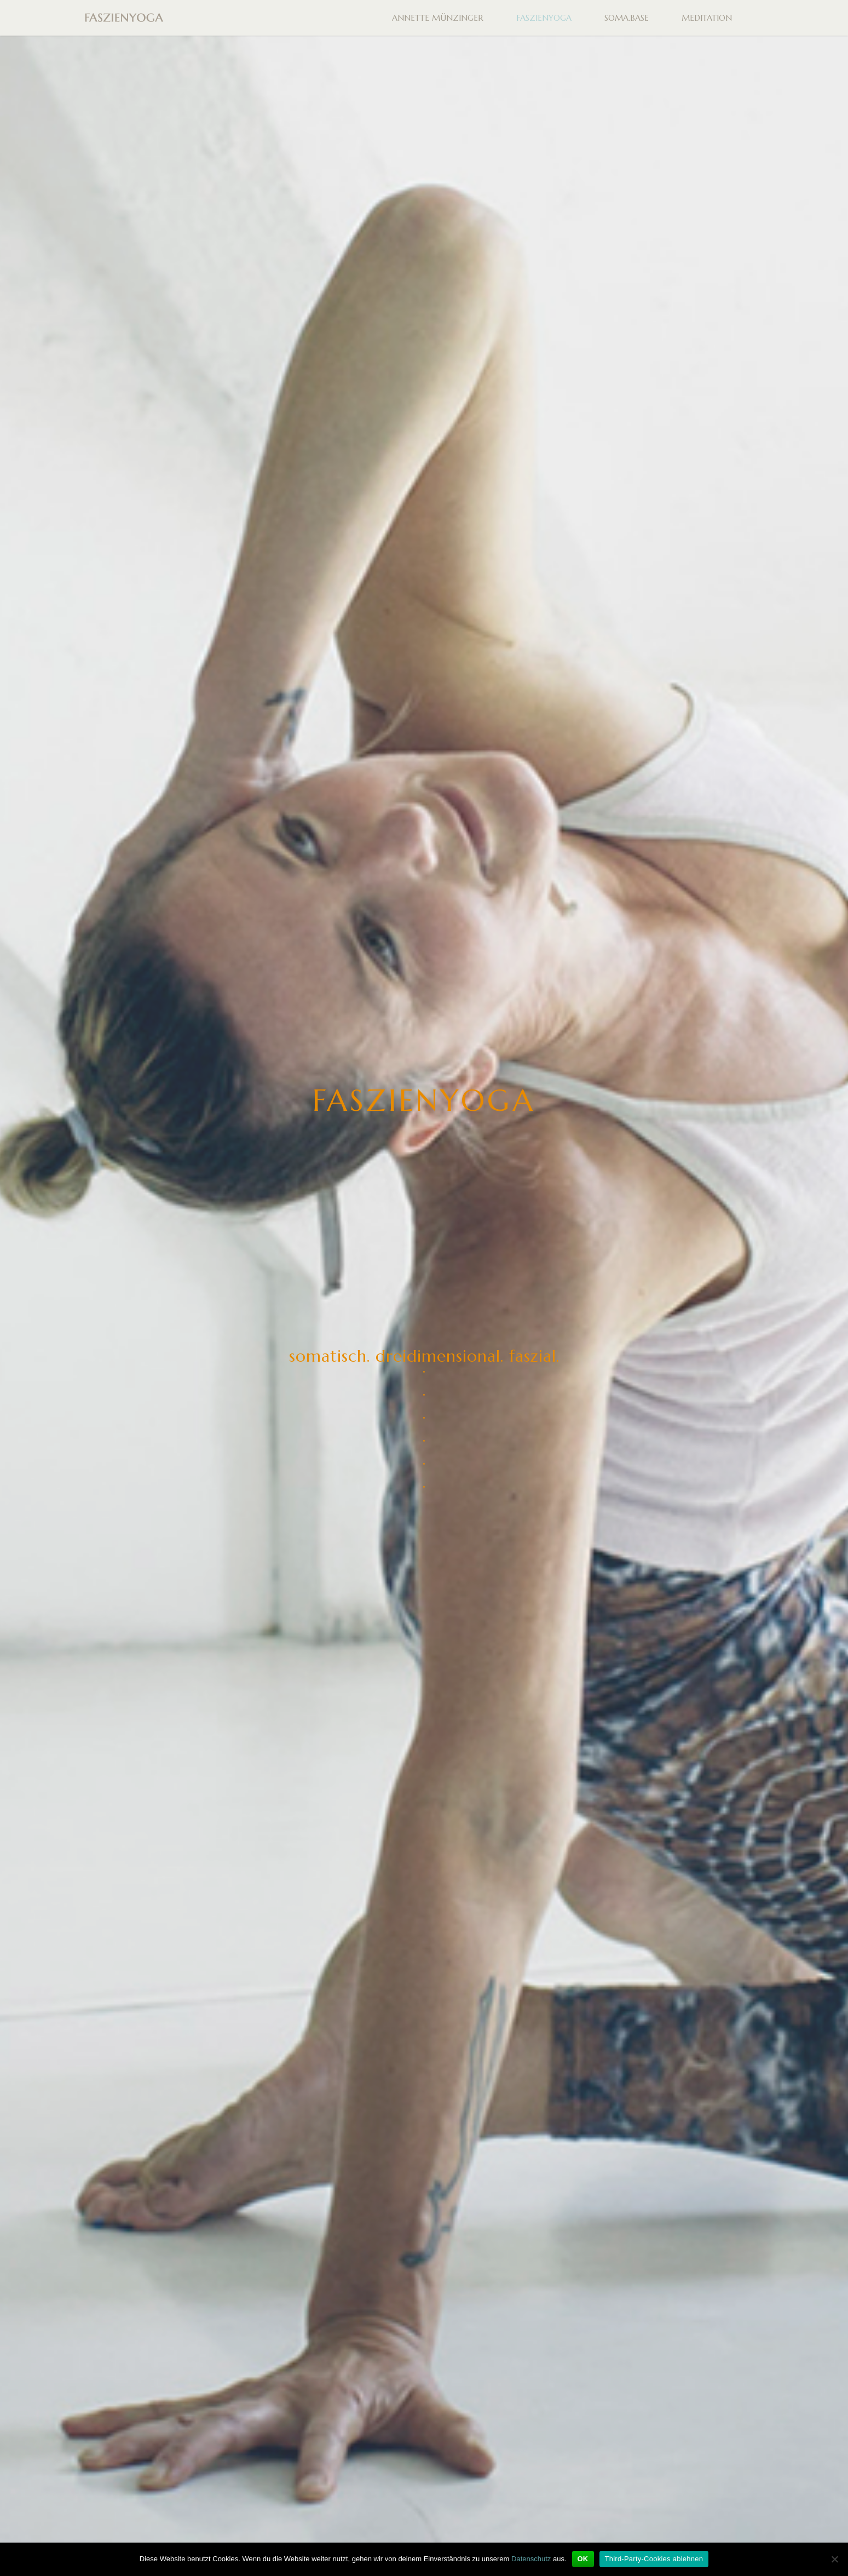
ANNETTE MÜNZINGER (437, 18)
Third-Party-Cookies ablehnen (654, 2559)
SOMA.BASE (626, 18)
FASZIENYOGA (544, 18)
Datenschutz (531, 2559)
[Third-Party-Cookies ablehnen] (834, 2559)
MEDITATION (707, 18)
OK (583, 2559)
